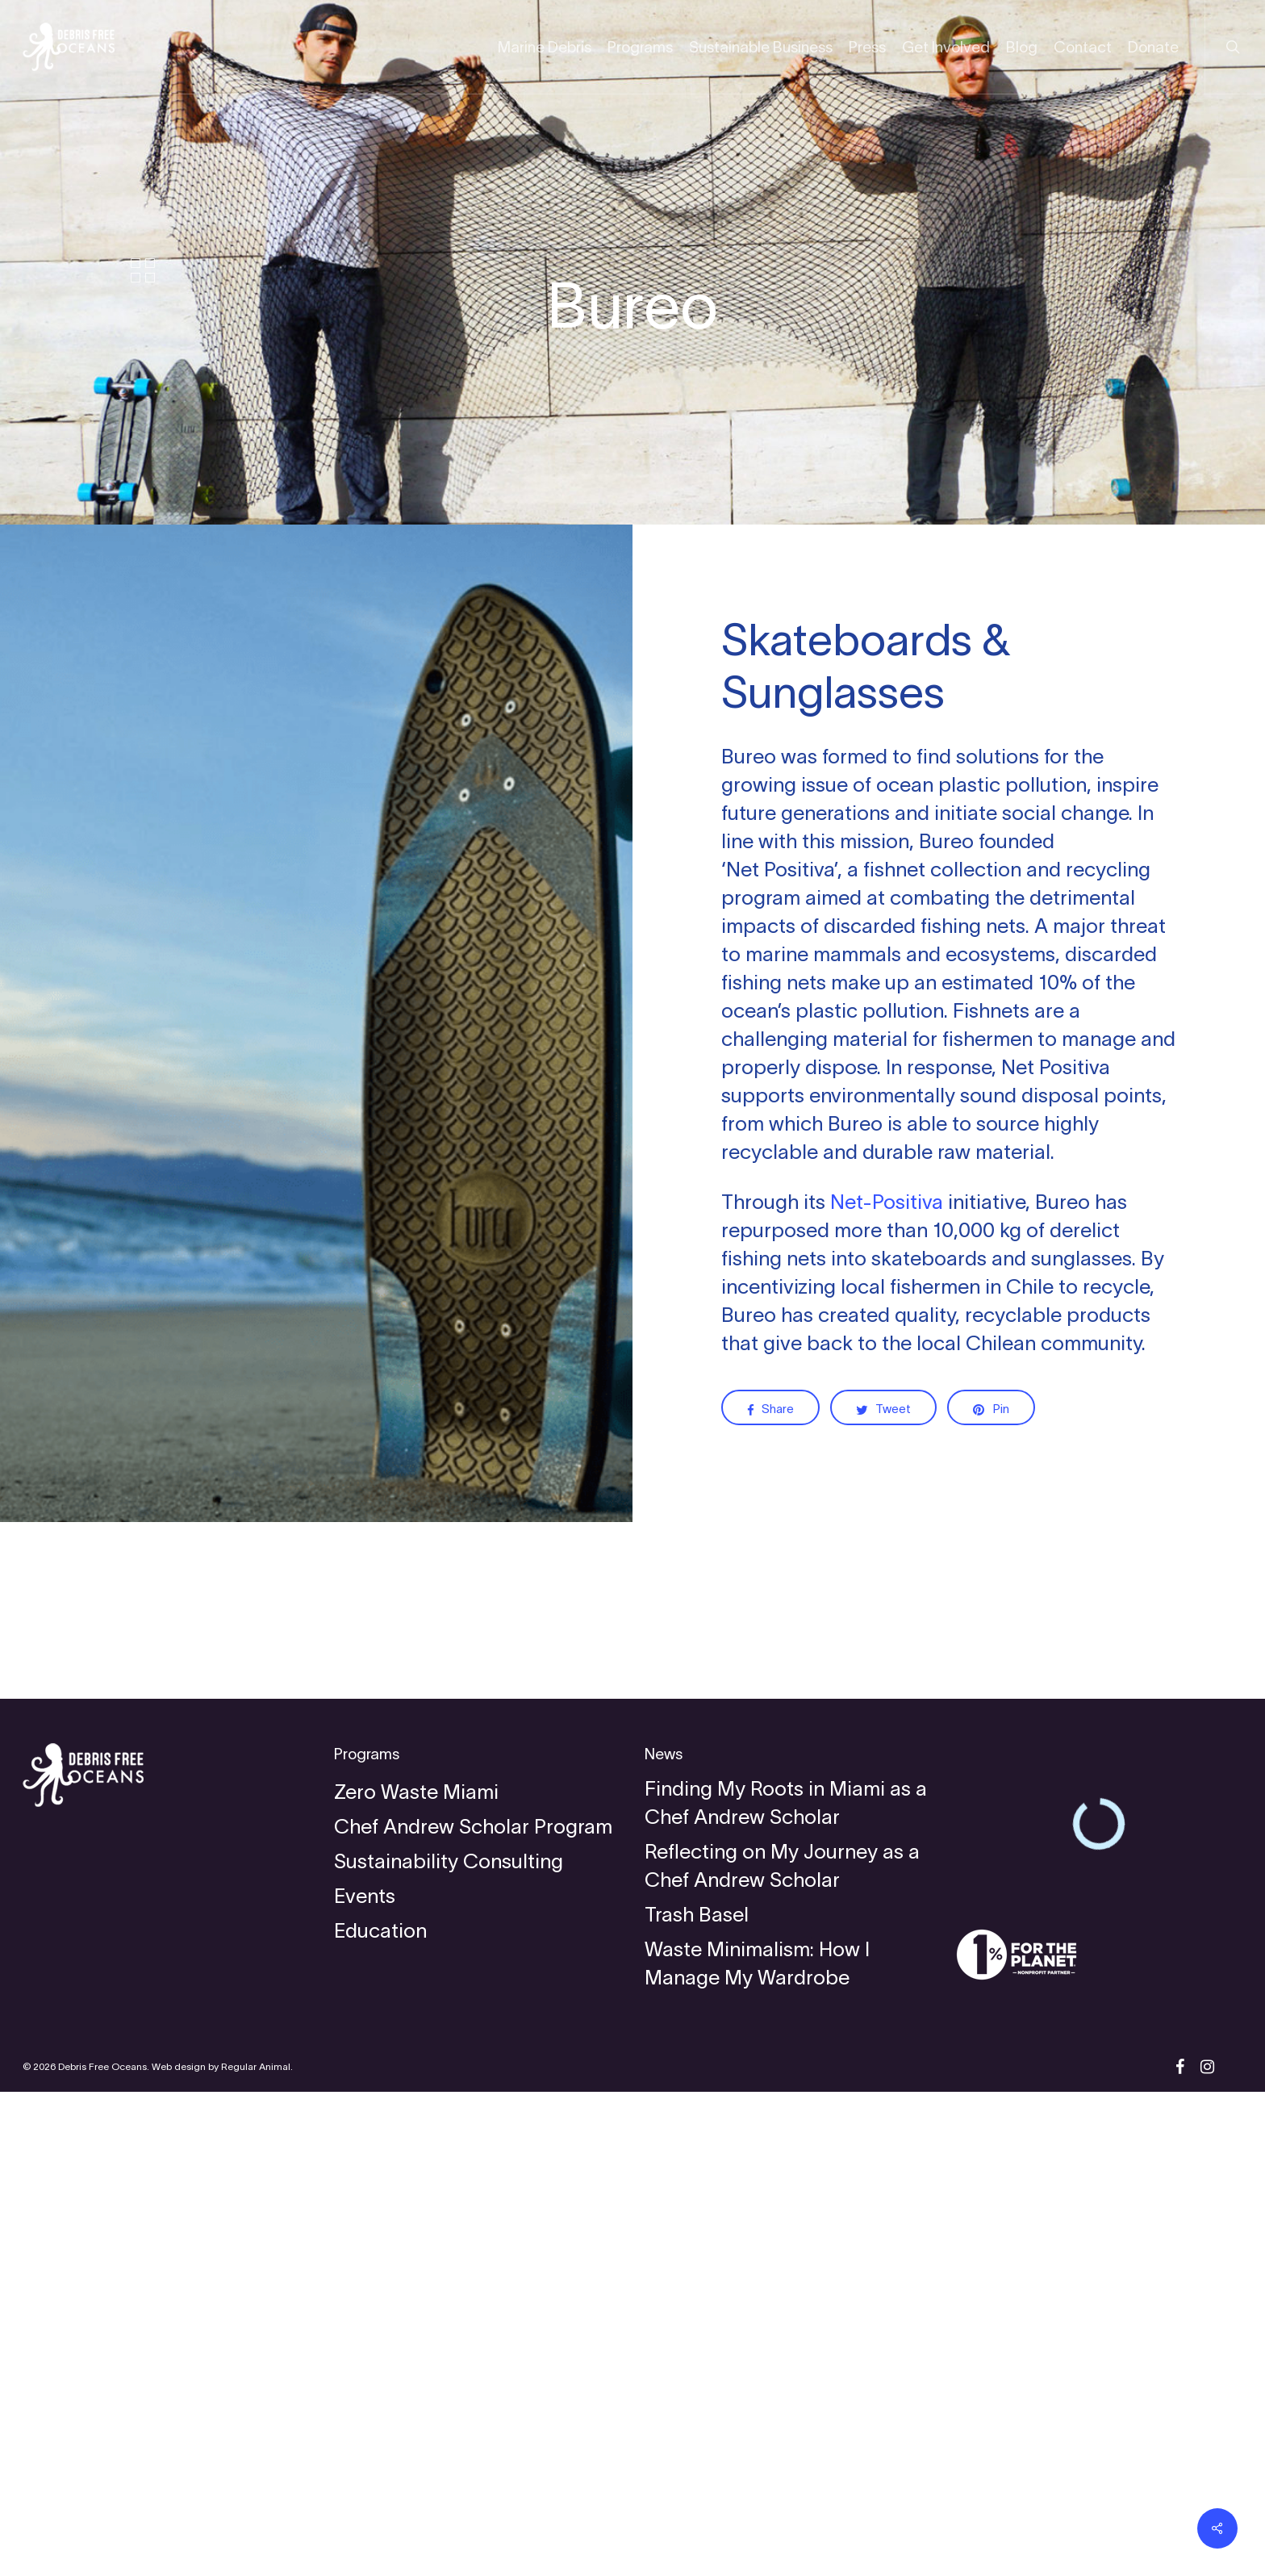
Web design (179, 2550)
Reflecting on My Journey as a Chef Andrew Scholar (782, 2349)
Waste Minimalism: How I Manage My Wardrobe (757, 2447)
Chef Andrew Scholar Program (473, 2310)
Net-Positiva (886, 1201)
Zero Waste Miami (416, 2275)
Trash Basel (697, 2398)
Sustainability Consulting (448, 2345)
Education (380, 2414)
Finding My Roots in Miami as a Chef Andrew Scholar (786, 2286)
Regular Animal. (257, 2550)
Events (364, 2380)
